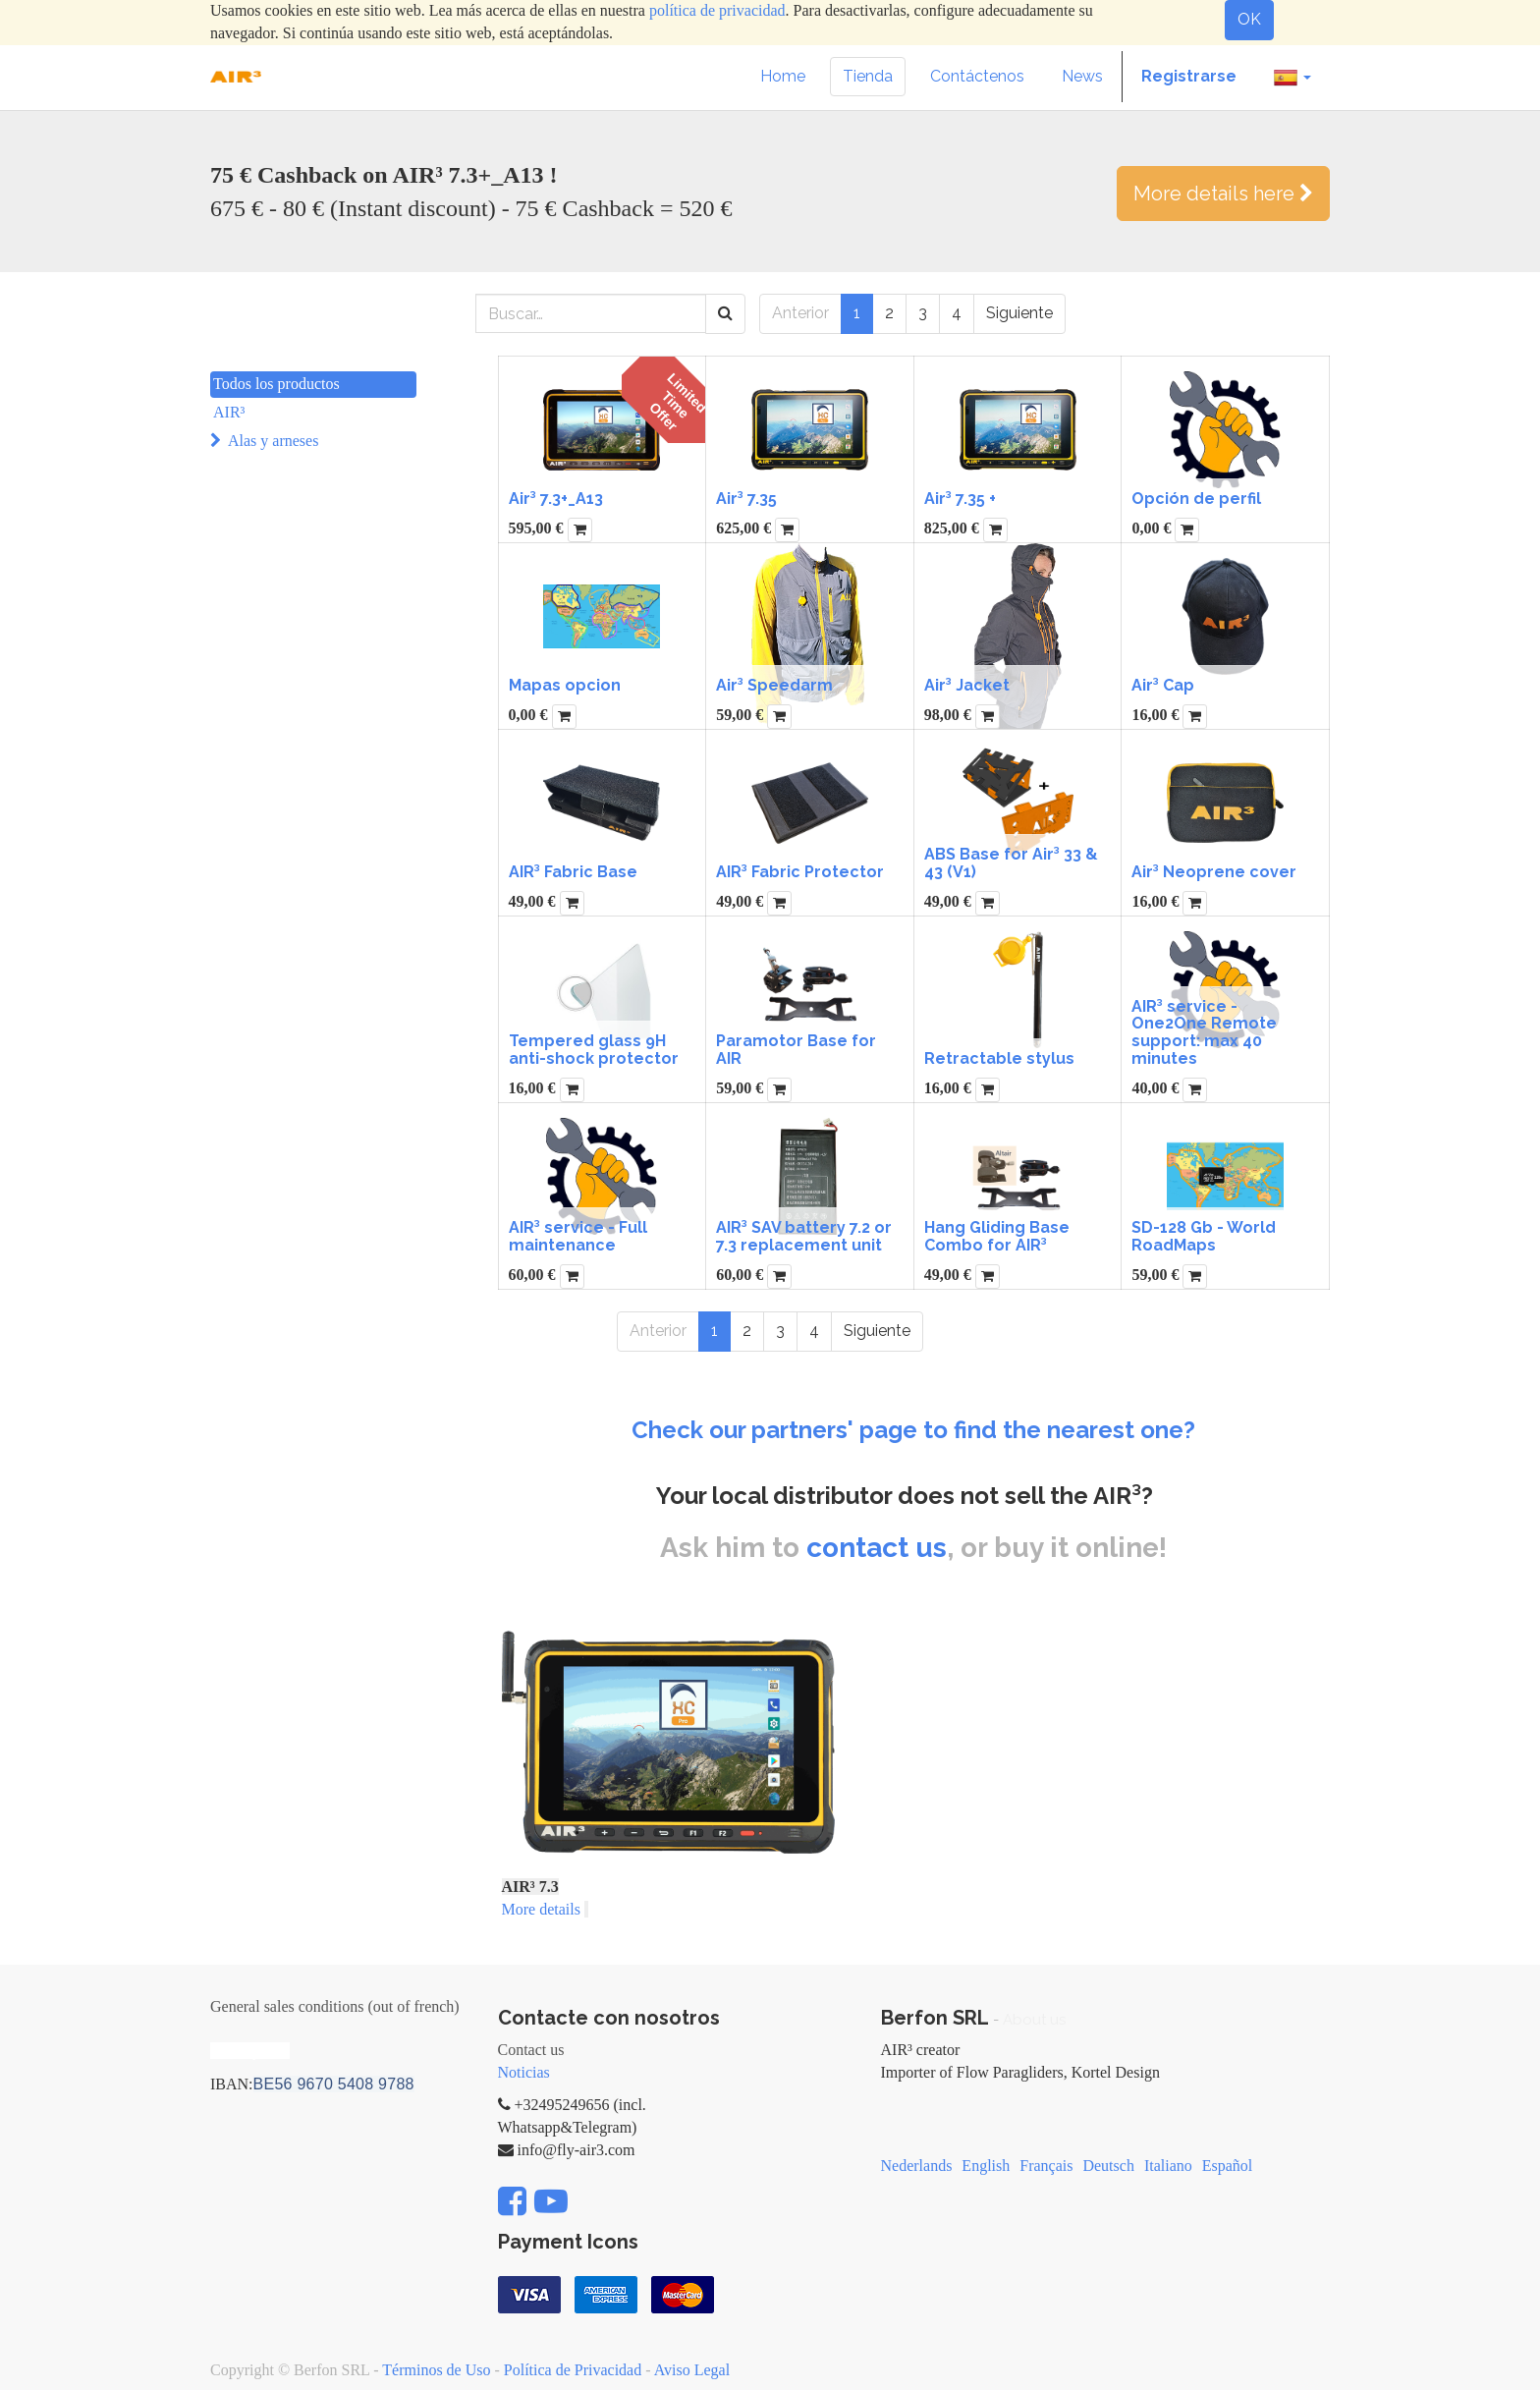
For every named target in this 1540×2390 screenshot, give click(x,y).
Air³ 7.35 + (960, 498)
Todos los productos (276, 383)
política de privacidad (717, 10)
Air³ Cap (1162, 685)
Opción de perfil (1196, 498)
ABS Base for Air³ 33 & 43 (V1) (1011, 863)
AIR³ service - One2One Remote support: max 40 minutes (1204, 1032)
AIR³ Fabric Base (573, 871)
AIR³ (229, 412)
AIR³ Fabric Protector (800, 871)
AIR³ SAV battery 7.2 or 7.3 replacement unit (804, 1236)
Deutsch (1107, 2165)
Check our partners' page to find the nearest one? (913, 1430)
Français (1045, 2165)
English (986, 2165)
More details (541, 1909)
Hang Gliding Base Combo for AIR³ (997, 1236)
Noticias (524, 2072)
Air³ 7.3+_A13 (556, 498)
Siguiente (1019, 313)
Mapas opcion (565, 685)
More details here (1223, 193)
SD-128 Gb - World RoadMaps (1203, 1236)
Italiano (1168, 2165)
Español (1227, 2165)
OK (1249, 19)
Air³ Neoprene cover (1213, 871)
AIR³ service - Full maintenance (578, 1236)
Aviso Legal (692, 2370)
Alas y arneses (273, 440)
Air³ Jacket (967, 685)
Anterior (800, 313)
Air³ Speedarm (774, 685)
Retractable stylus (999, 1058)
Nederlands (917, 2165)
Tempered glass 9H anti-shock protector (594, 1049)
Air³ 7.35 (746, 498)
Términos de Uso (436, 2370)
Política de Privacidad (572, 2370)
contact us (876, 1547)
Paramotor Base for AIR (796, 1049)
